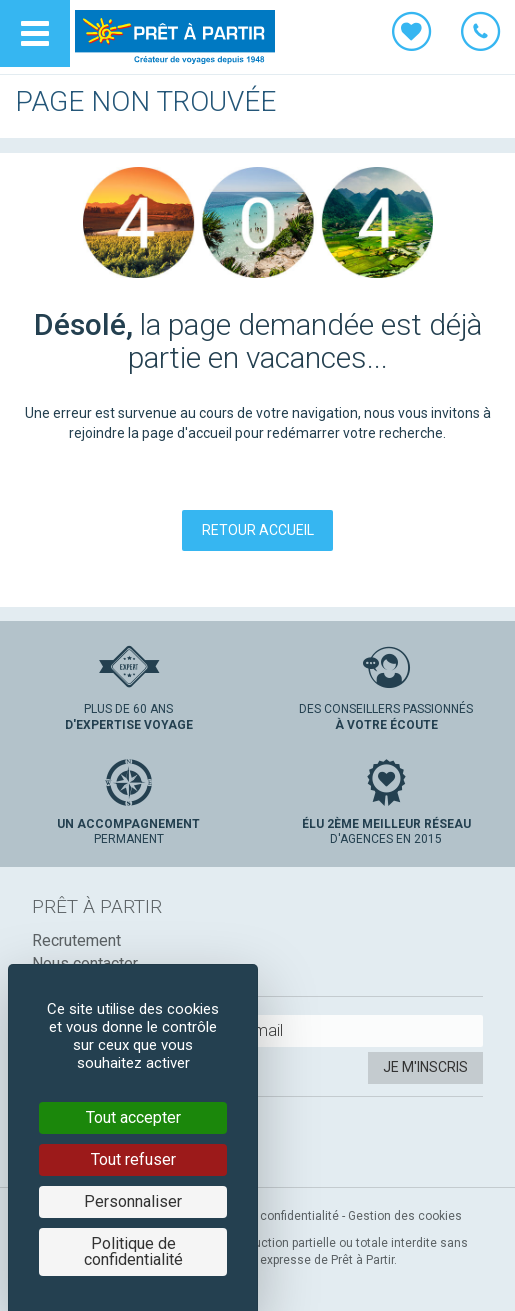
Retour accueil (258, 530)
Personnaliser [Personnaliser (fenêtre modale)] (133, 1201)
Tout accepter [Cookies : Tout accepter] (133, 1117)
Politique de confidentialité (265, 1216)
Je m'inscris (425, 1067)
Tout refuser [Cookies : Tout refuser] (133, 1159)
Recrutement (76, 940)
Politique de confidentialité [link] (133, 1251)
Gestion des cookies (405, 1216)
